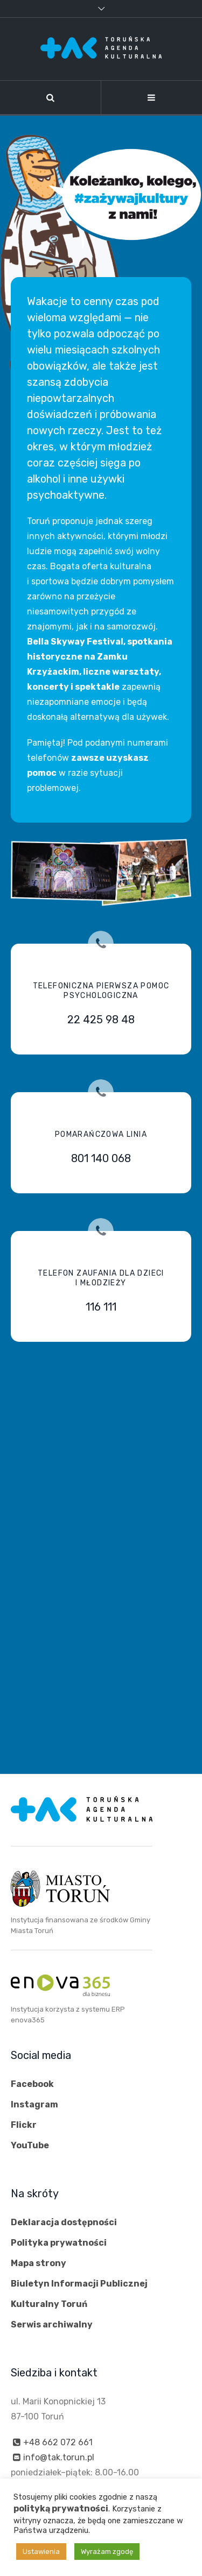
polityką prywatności (60, 2508)
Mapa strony (38, 2263)
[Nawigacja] (151, 97)
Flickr (24, 2125)
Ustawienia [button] (41, 2551)
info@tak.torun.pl (58, 2457)
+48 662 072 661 (58, 2442)
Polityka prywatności (59, 2243)
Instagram (34, 2104)
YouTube (30, 2145)
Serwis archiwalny (52, 2324)
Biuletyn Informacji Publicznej (79, 2283)
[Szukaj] (50, 97)
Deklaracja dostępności (64, 2222)
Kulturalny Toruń (49, 2304)
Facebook (32, 2084)
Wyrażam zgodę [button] (107, 2551)
